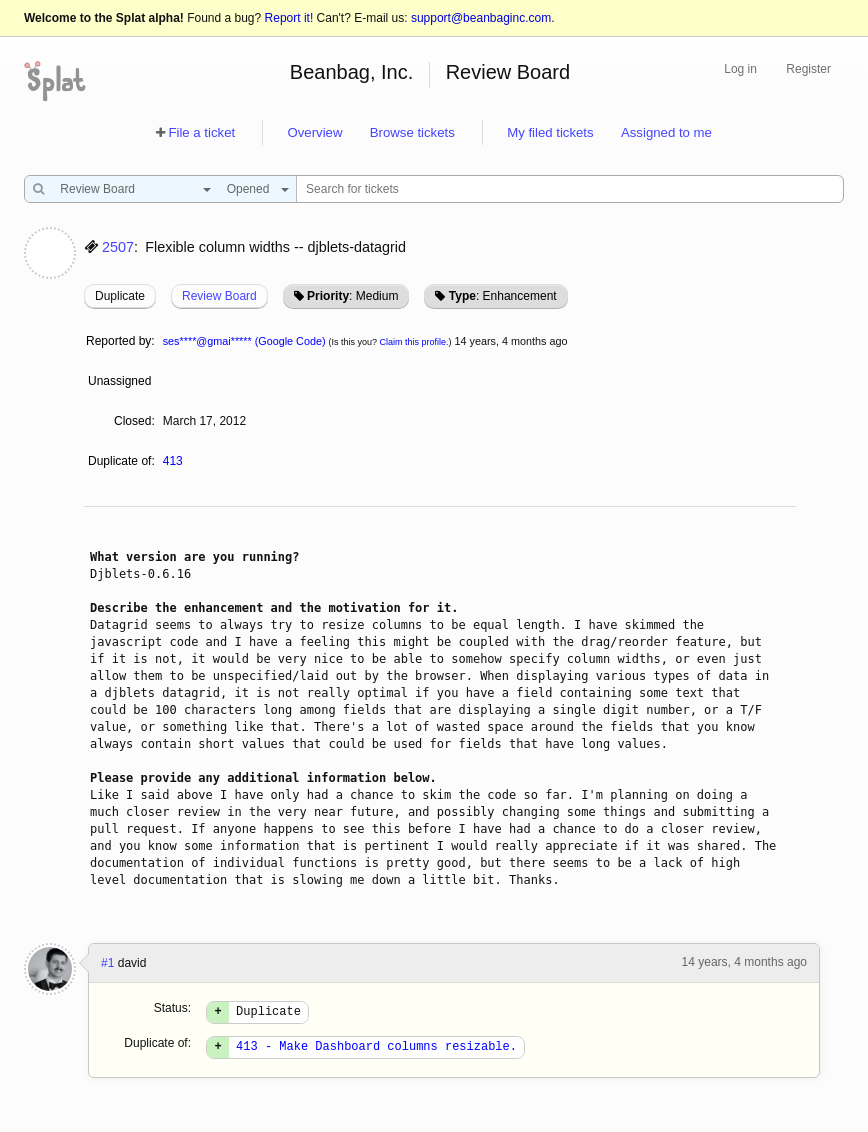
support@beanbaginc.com (481, 18)
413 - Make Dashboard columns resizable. (376, 1051)
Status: (172, 1008)
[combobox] (130, 189)
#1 (107, 963)
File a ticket (201, 132)
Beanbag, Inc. (351, 72)
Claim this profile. (414, 342)
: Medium (352, 296)
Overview (314, 132)
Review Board (508, 72)
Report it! (289, 18)
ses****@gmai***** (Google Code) (244, 341)
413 (173, 461)
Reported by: (120, 341)
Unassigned (121, 381)
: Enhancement (503, 296)
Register (808, 69)
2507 (118, 247)
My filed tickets (550, 132)
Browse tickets (412, 132)
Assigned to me (666, 132)
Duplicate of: (121, 461)
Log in (740, 69)
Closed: (134, 421)
